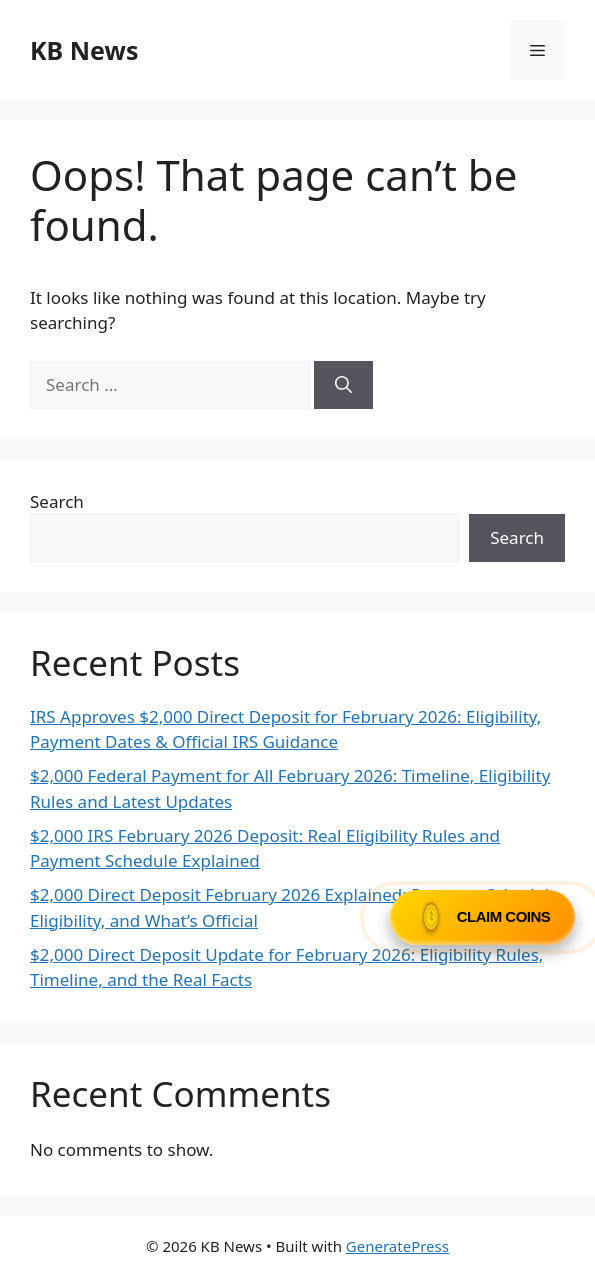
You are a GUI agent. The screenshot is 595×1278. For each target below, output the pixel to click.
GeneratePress (397, 1246)
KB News (84, 50)
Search (57, 501)
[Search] (343, 385)
